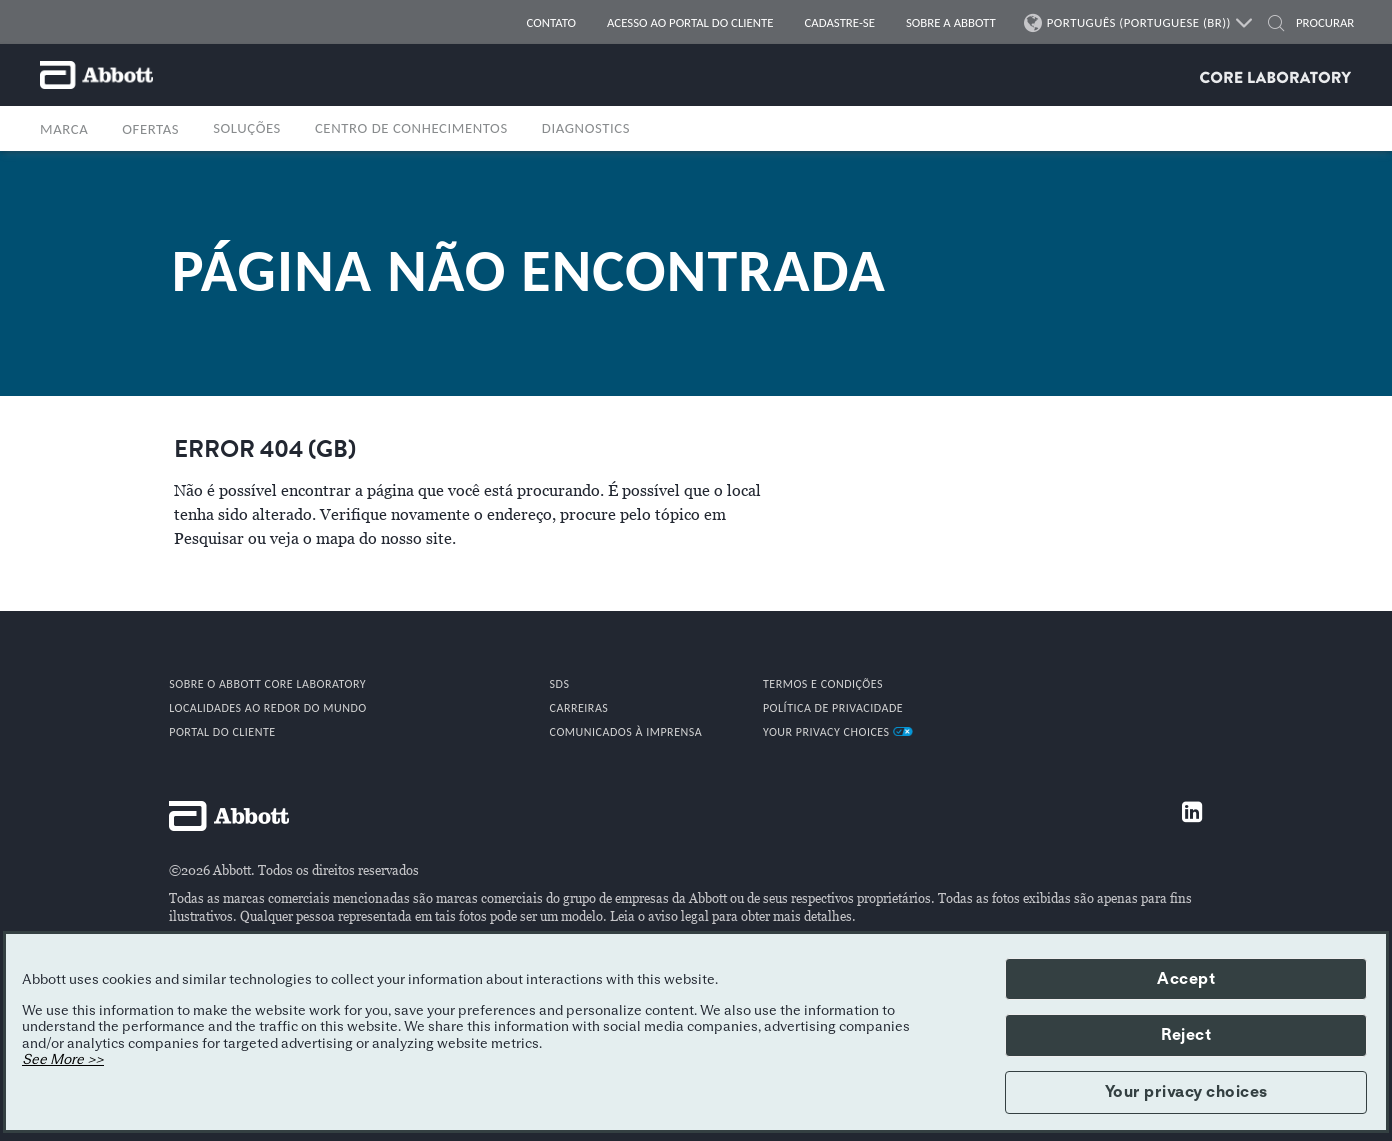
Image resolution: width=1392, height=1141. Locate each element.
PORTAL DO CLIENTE (222, 732)
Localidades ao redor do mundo (268, 708)
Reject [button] (1186, 1035)
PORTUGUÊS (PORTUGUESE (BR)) (1139, 23)
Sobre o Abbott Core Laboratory (267, 684)
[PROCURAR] (1318, 23)
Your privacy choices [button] (1186, 1092)
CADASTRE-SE (840, 22)
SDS (560, 684)
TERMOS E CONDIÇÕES (823, 684)
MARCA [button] (64, 129)
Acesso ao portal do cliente (690, 22)
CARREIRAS (579, 708)
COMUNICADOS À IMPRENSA (626, 732)
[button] (1276, 25)
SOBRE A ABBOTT (951, 22)
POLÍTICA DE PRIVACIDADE (833, 708)
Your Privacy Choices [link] (838, 732)
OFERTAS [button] (150, 129)
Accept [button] (1186, 979)
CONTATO (551, 22)
